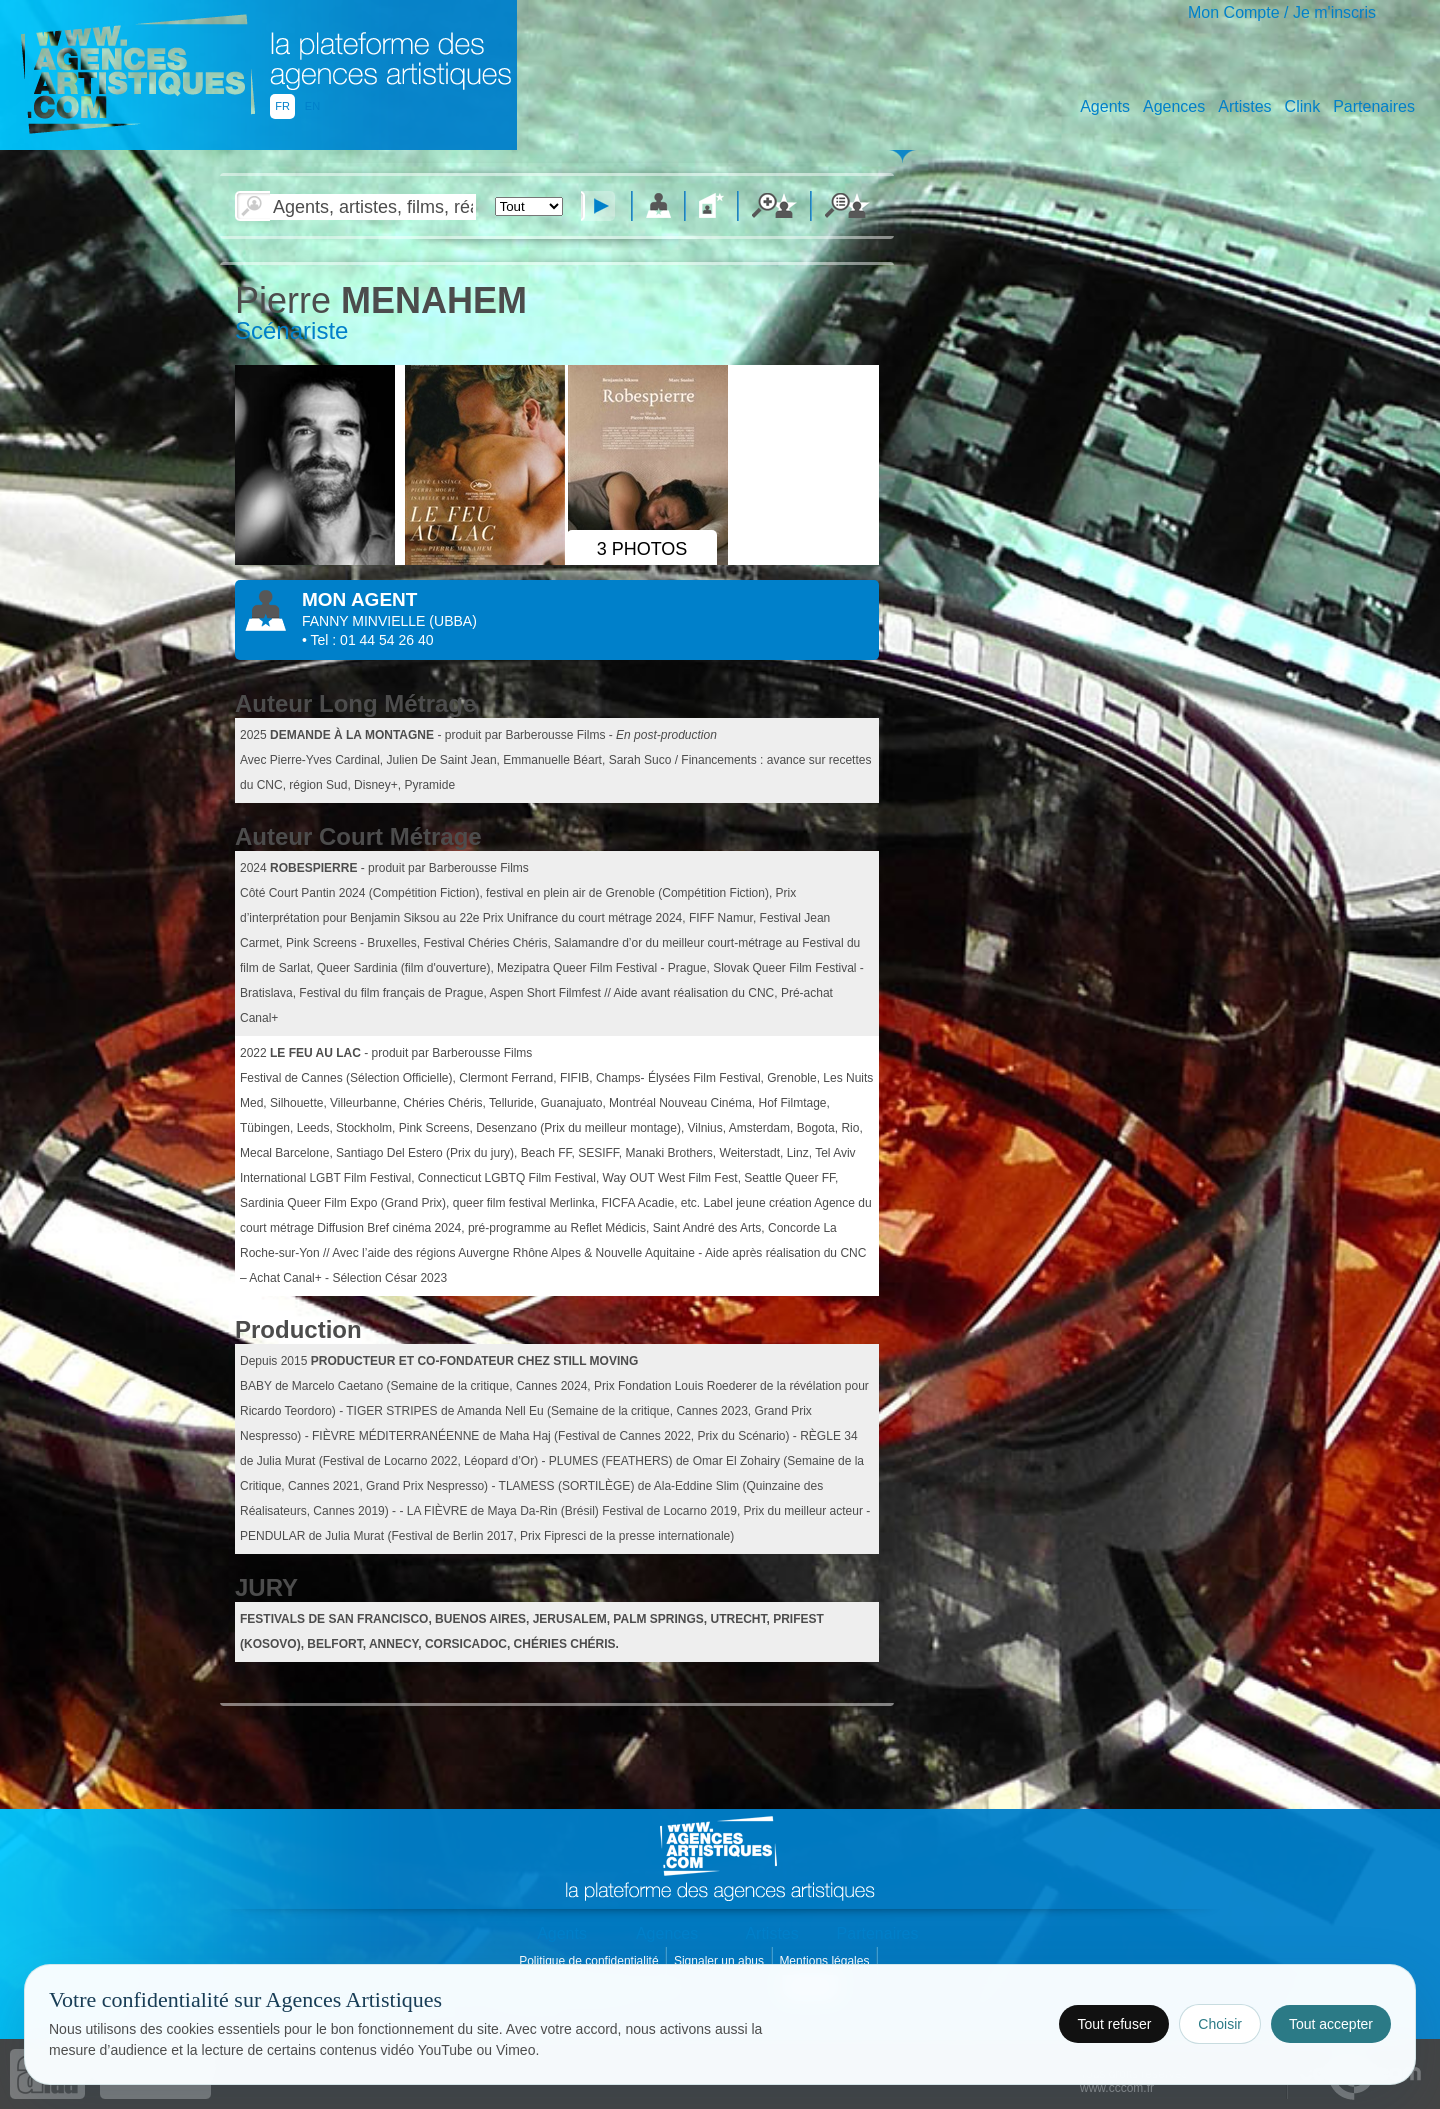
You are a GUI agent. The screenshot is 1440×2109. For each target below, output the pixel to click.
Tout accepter (1331, 2024)
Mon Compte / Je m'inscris (1282, 12)
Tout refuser (1114, 2024)
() (452, 621)
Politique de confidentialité (590, 1961)
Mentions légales (825, 1961)
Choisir (1220, 2024)
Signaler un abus (720, 1961)
